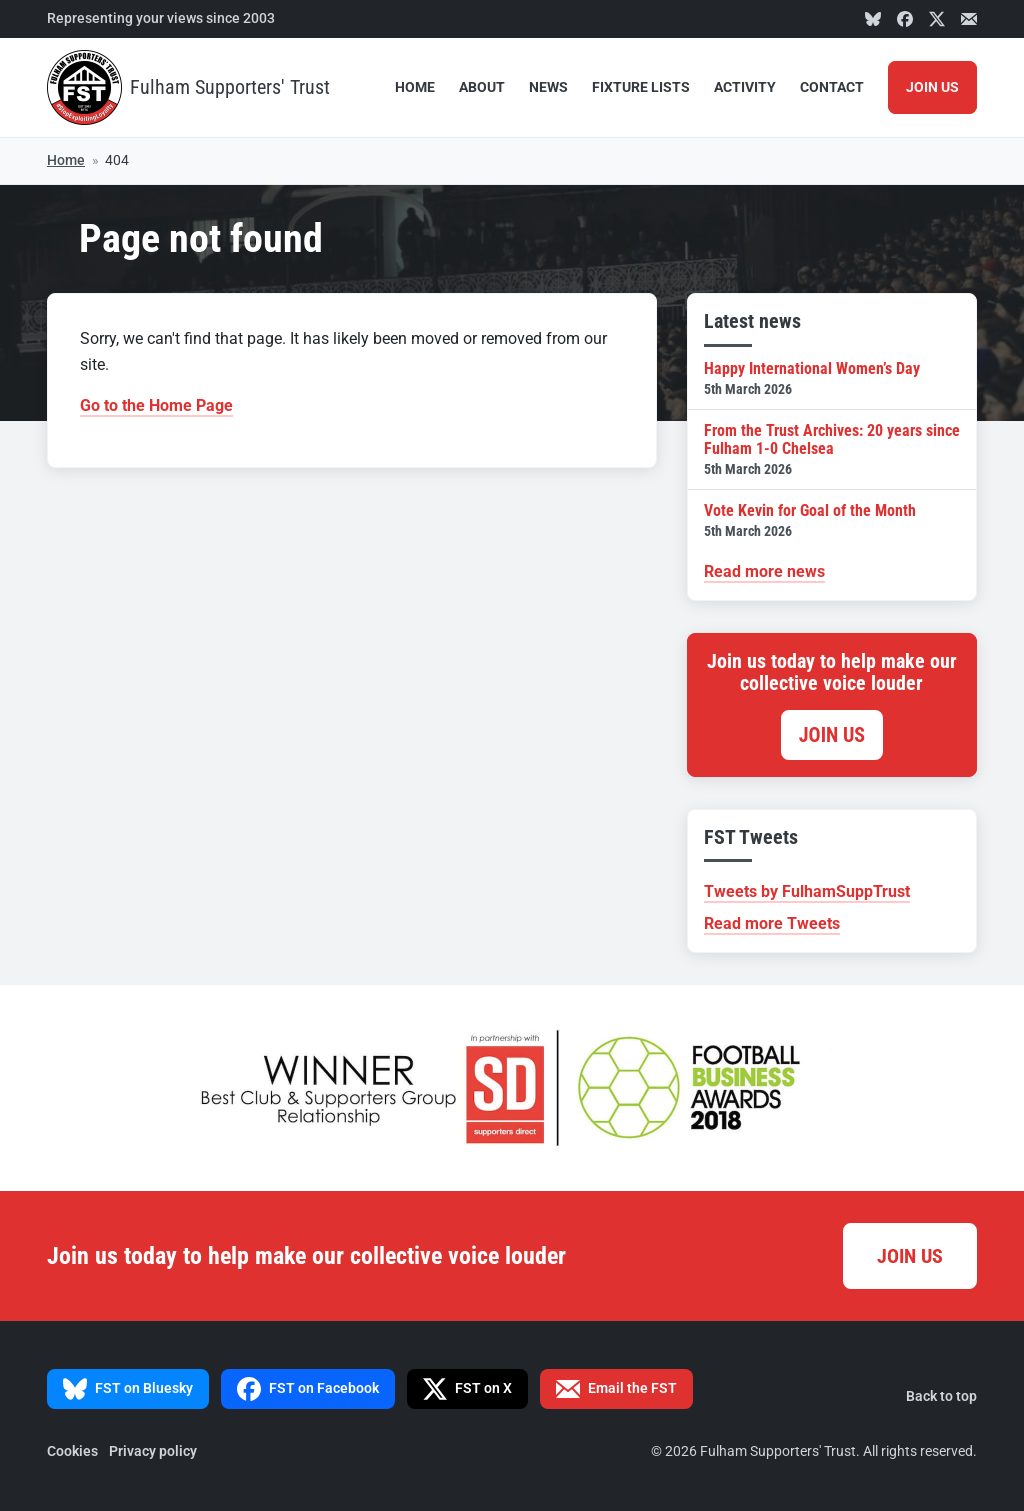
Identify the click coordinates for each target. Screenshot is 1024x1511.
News (548, 87)
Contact (832, 87)
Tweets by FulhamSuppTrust (807, 891)
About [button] (482, 87)
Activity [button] (745, 87)
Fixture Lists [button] (641, 87)
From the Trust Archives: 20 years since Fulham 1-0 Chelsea (832, 449)
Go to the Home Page (156, 405)
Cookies (72, 1451)
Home (415, 87)
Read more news (764, 571)
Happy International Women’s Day (832, 378)
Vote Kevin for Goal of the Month (832, 520)
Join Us (932, 87)
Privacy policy (153, 1451)
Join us (832, 735)
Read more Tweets (772, 923)
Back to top (941, 1396)
